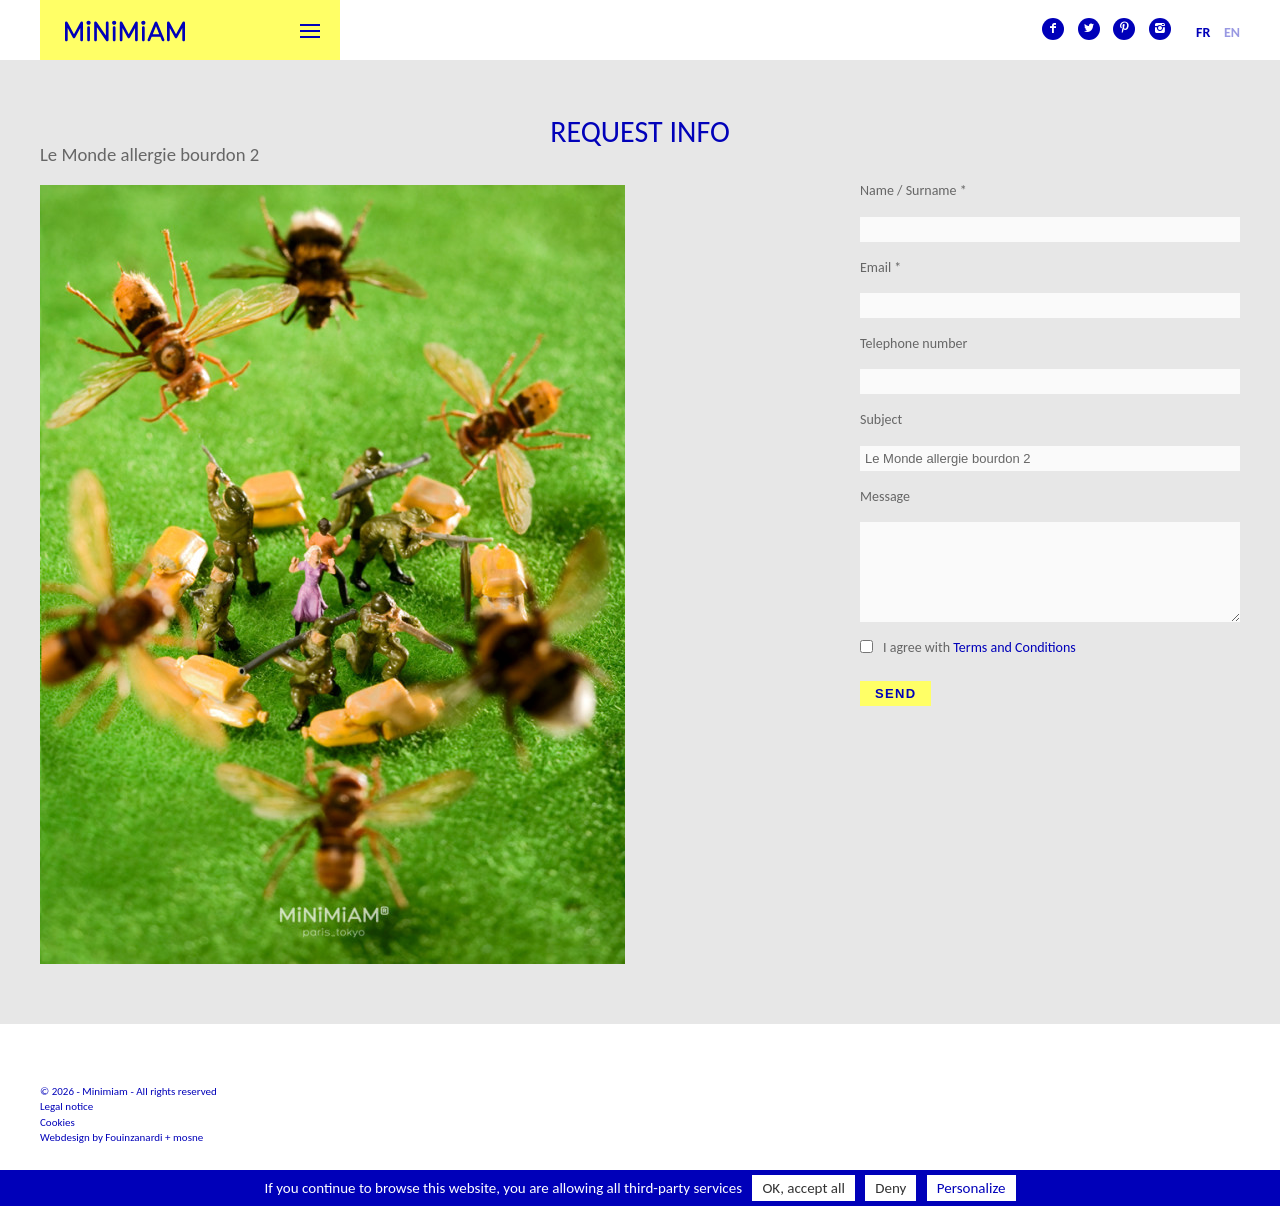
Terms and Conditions (1014, 647)
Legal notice (66, 1106)
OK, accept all (803, 1188)
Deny (890, 1188)
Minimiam (125, 30)
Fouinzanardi (133, 1137)
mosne (188, 1137)
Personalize (971, 1188)
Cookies (57, 1122)
